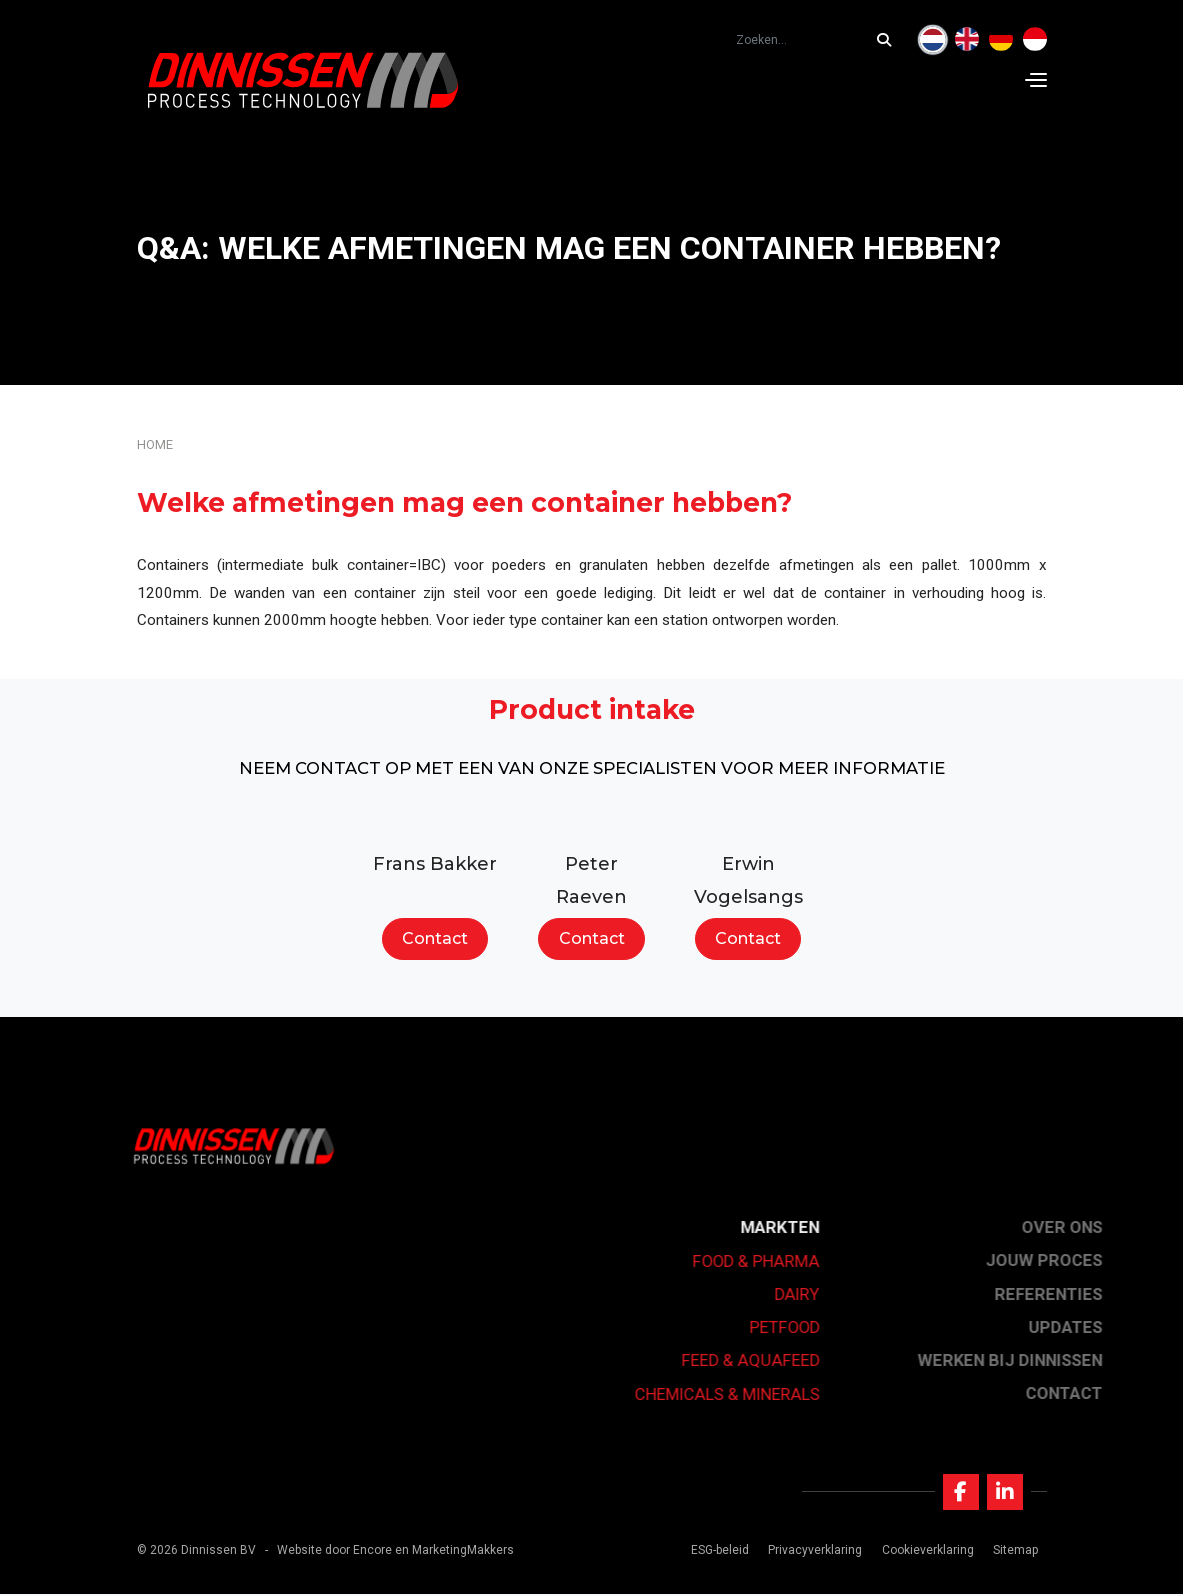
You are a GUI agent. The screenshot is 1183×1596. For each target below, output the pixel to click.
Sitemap (1014, 1552)
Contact (435, 938)
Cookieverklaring (927, 1552)
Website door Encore (334, 1552)
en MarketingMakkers (454, 1552)
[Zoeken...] (889, 40)
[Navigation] (1036, 80)
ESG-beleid (719, 1552)
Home (155, 444)
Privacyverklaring (815, 1552)
